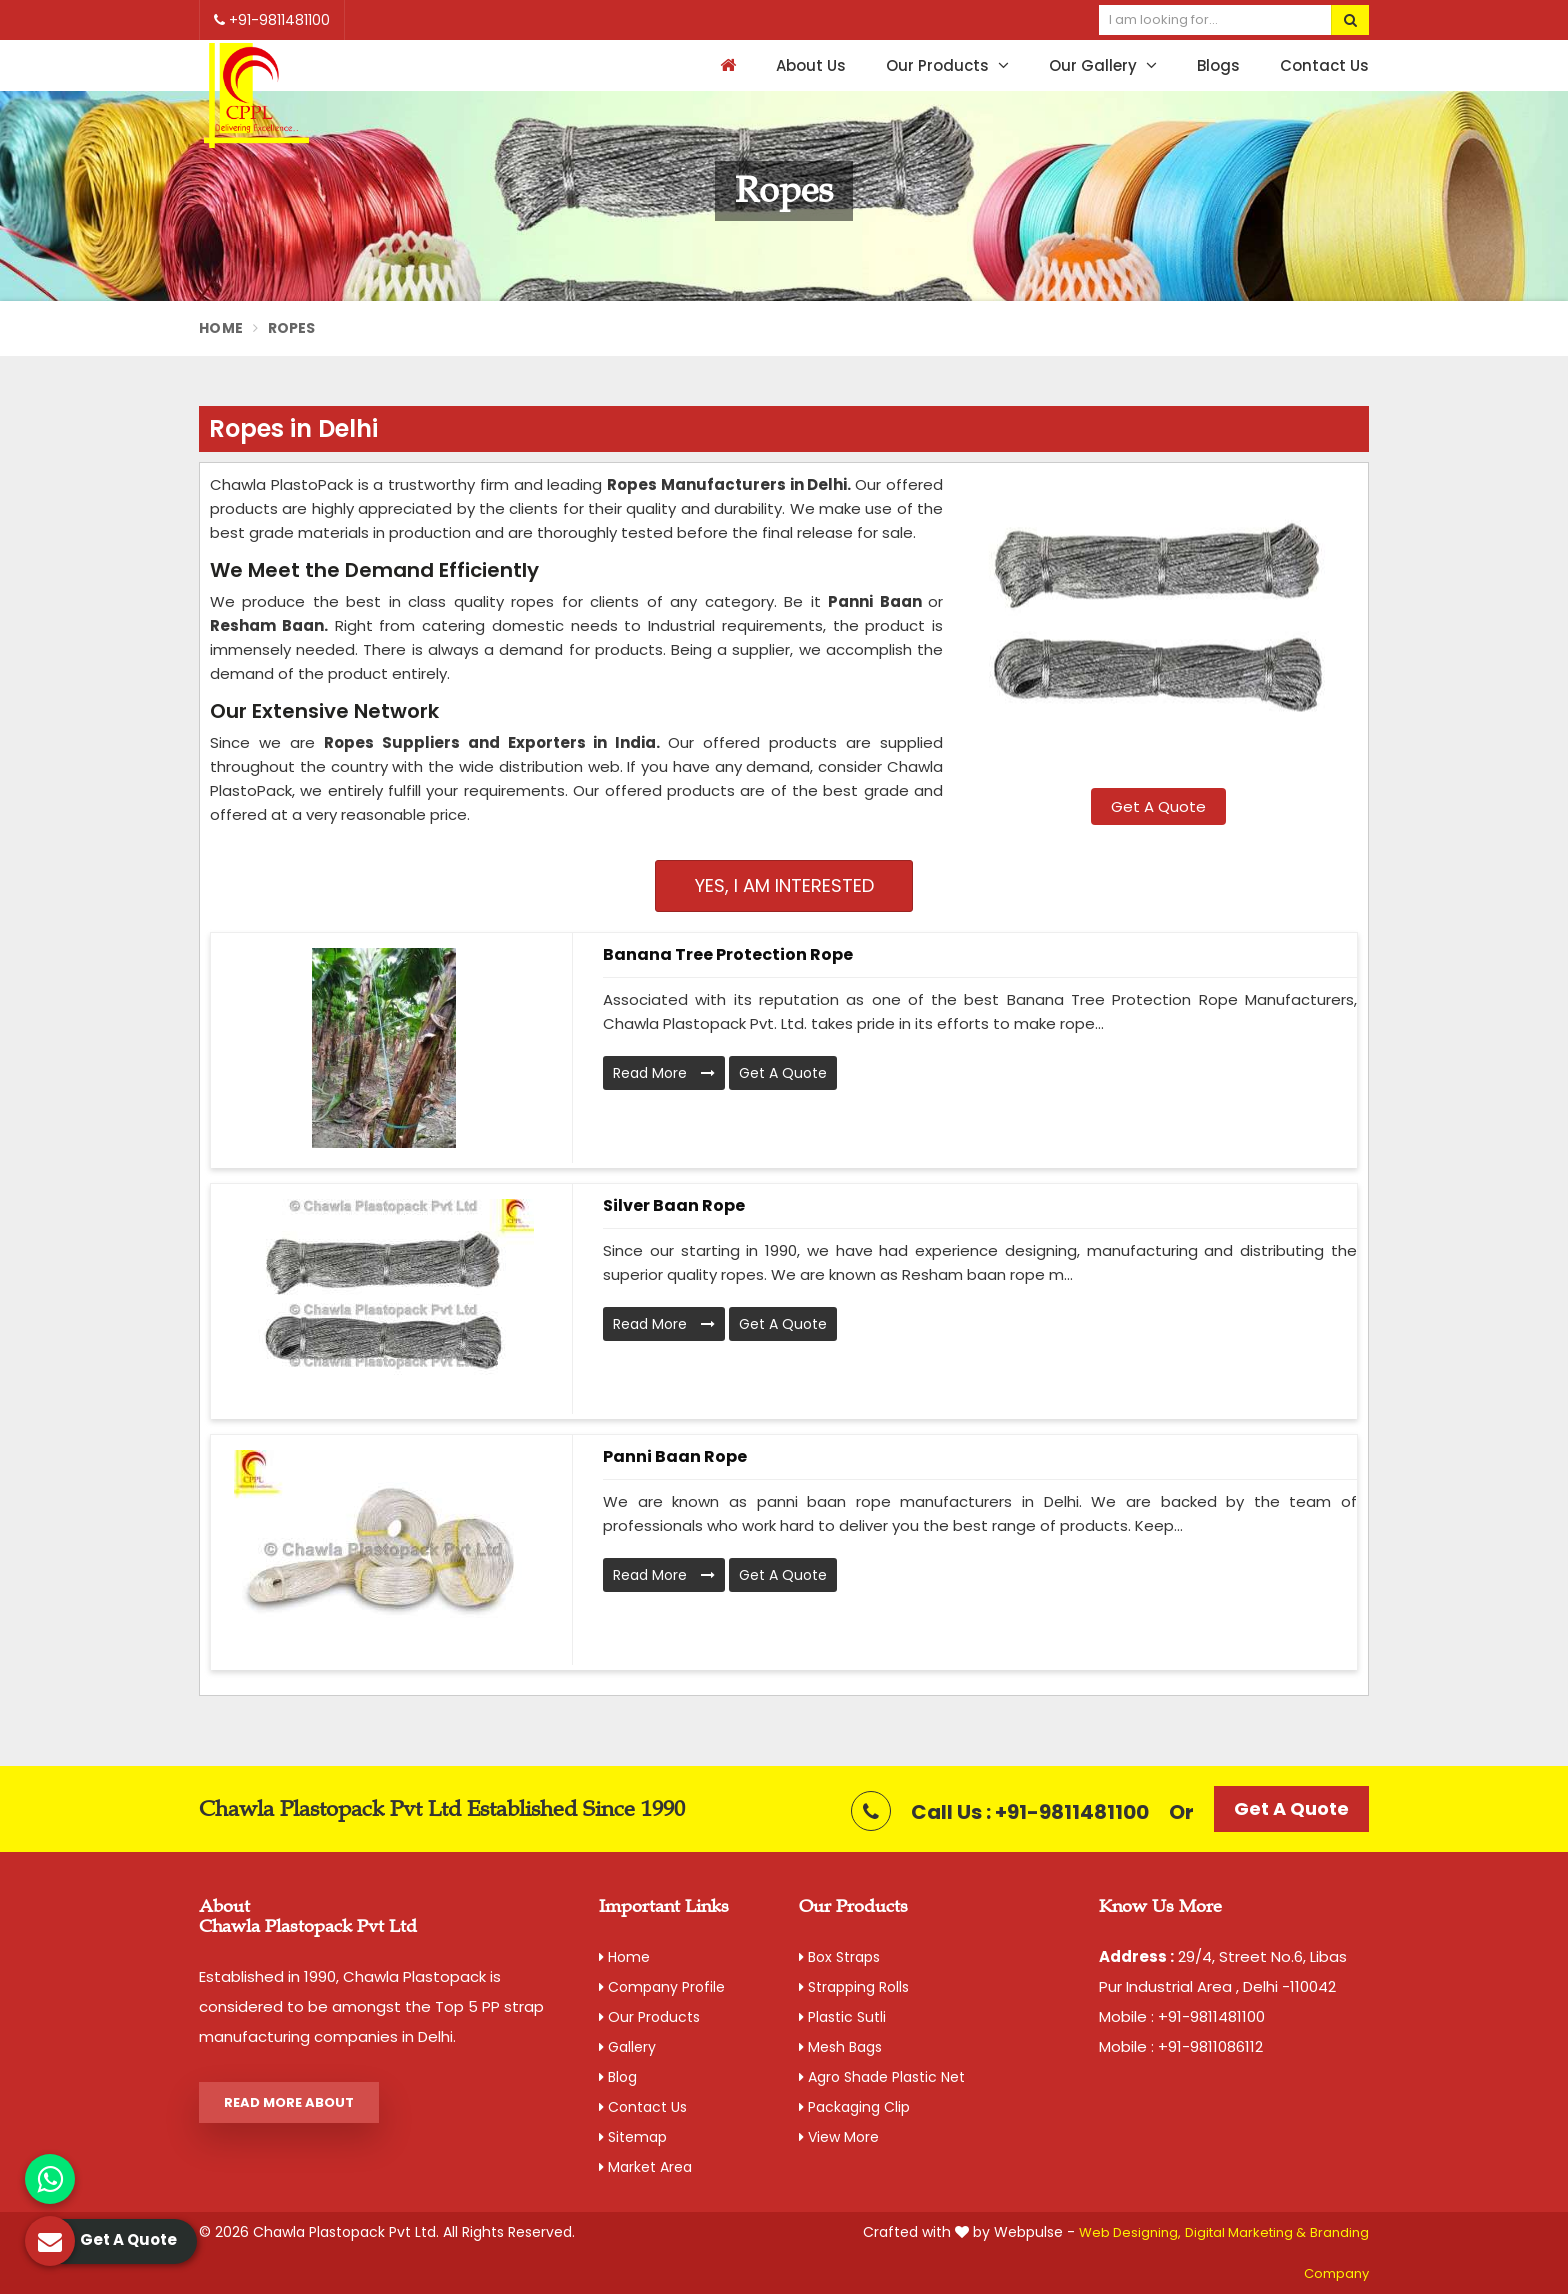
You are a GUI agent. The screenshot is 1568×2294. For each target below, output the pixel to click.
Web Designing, (1130, 2232)
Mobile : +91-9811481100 (1182, 2016)
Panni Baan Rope (675, 1456)
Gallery (627, 2047)
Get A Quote (1158, 806)
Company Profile (662, 1987)
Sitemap (633, 2137)
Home (221, 328)
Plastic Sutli (842, 2017)
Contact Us (1324, 65)
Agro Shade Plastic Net (882, 2077)
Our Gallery (1103, 65)
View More (839, 2137)
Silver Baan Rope (674, 1205)
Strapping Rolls (854, 1987)
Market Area (645, 2167)
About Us (811, 65)
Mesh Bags (840, 2047)
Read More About (289, 2102)
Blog (618, 2077)
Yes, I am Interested (784, 885)
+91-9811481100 (272, 20)
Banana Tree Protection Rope (728, 954)
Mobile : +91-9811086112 (1181, 2046)
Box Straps (839, 1957)
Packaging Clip (854, 2107)
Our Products (947, 65)
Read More (664, 1073)
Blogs (1218, 65)
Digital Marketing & (1245, 2232)
